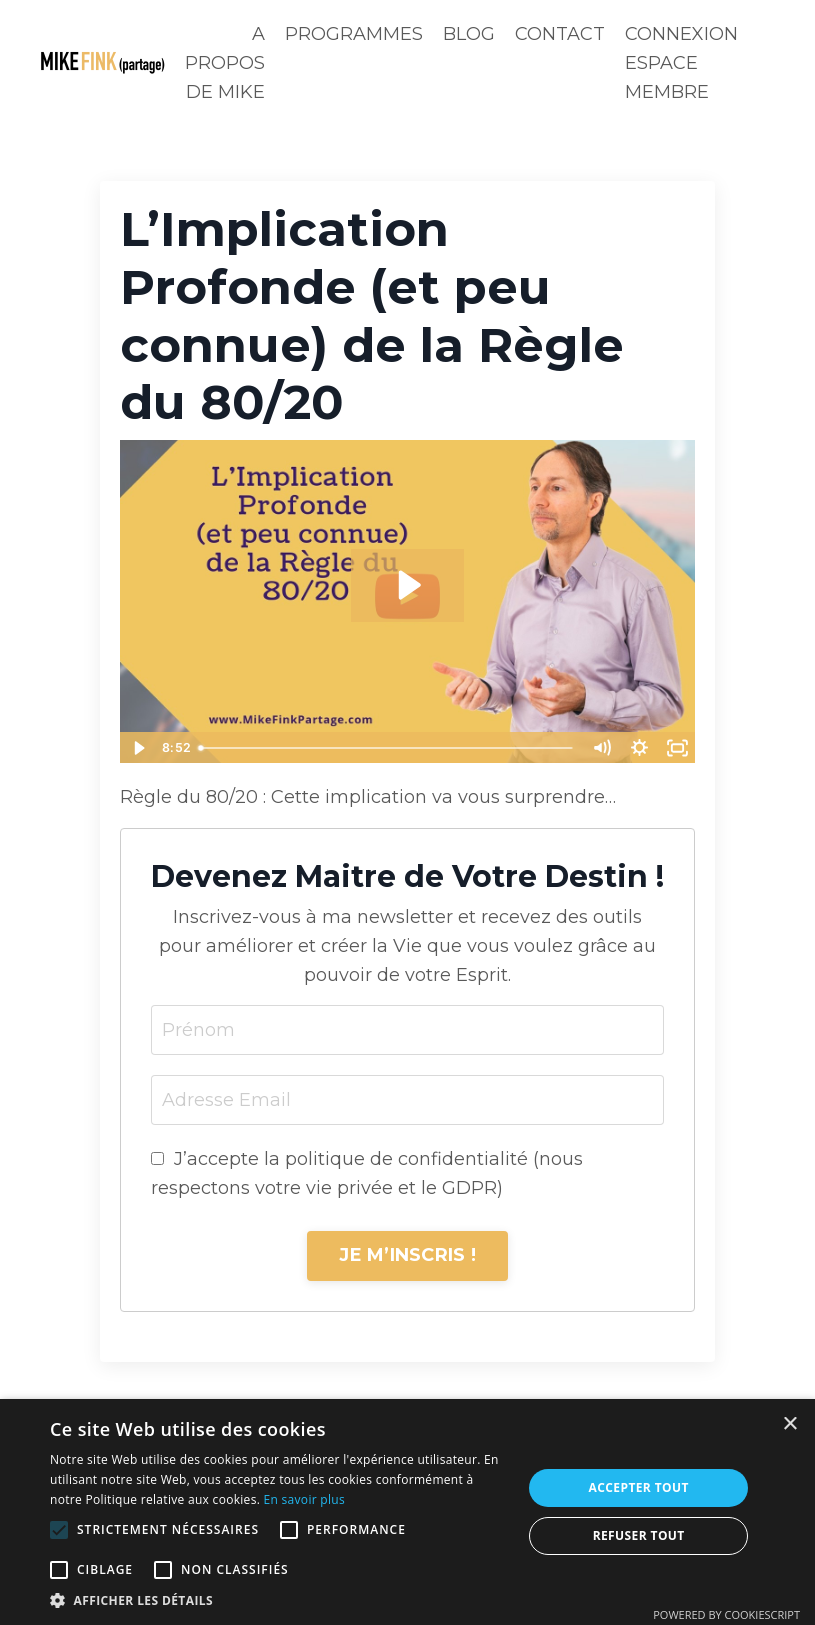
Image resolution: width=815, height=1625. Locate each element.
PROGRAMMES (354, 34)
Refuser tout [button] (639, 1535)
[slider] (387, 748)
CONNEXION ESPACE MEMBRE (681, 63)
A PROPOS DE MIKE (225, 63)
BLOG (469, 34)
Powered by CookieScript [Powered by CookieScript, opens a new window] (726, 1614)
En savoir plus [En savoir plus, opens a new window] (304, 1499)
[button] (59, 1530)
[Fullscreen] (677, 748)
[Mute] (601, 748)
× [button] (789, 1424)
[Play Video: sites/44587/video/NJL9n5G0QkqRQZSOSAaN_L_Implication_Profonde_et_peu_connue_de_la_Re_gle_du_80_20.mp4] (407, 585)
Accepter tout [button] (639, 1487)
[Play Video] (138, 748)
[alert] (407, 1512)
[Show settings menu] (639, 748)
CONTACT (560, 34)
